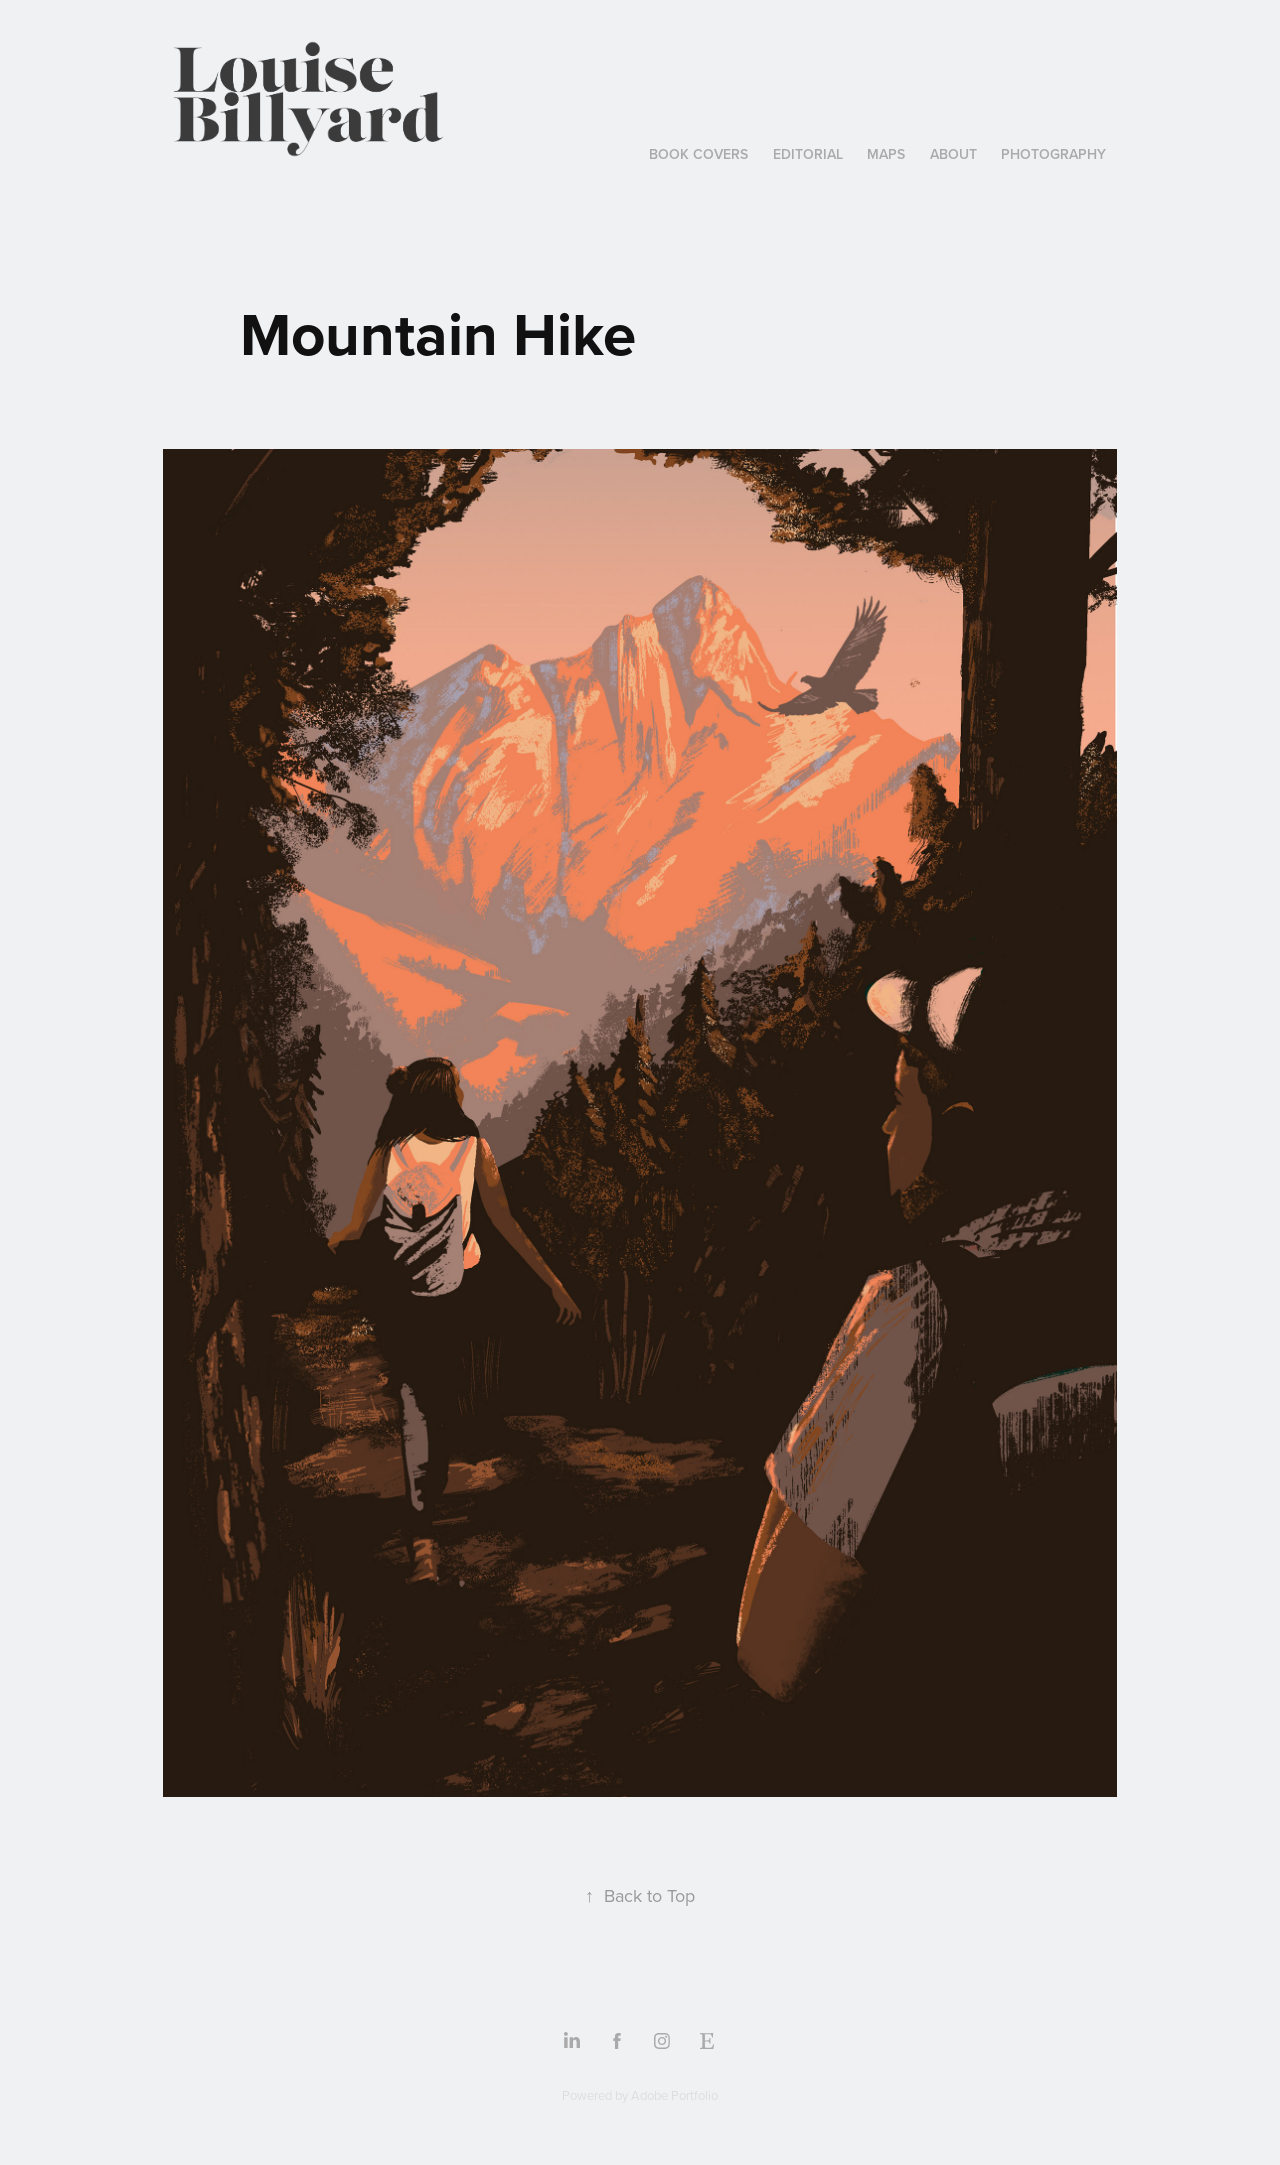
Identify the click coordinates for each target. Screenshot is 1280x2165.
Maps (886, 154)
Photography (1053, 154)
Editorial (808, 154)
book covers (698, 154)
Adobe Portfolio (674, 2095)
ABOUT (953, 154)
